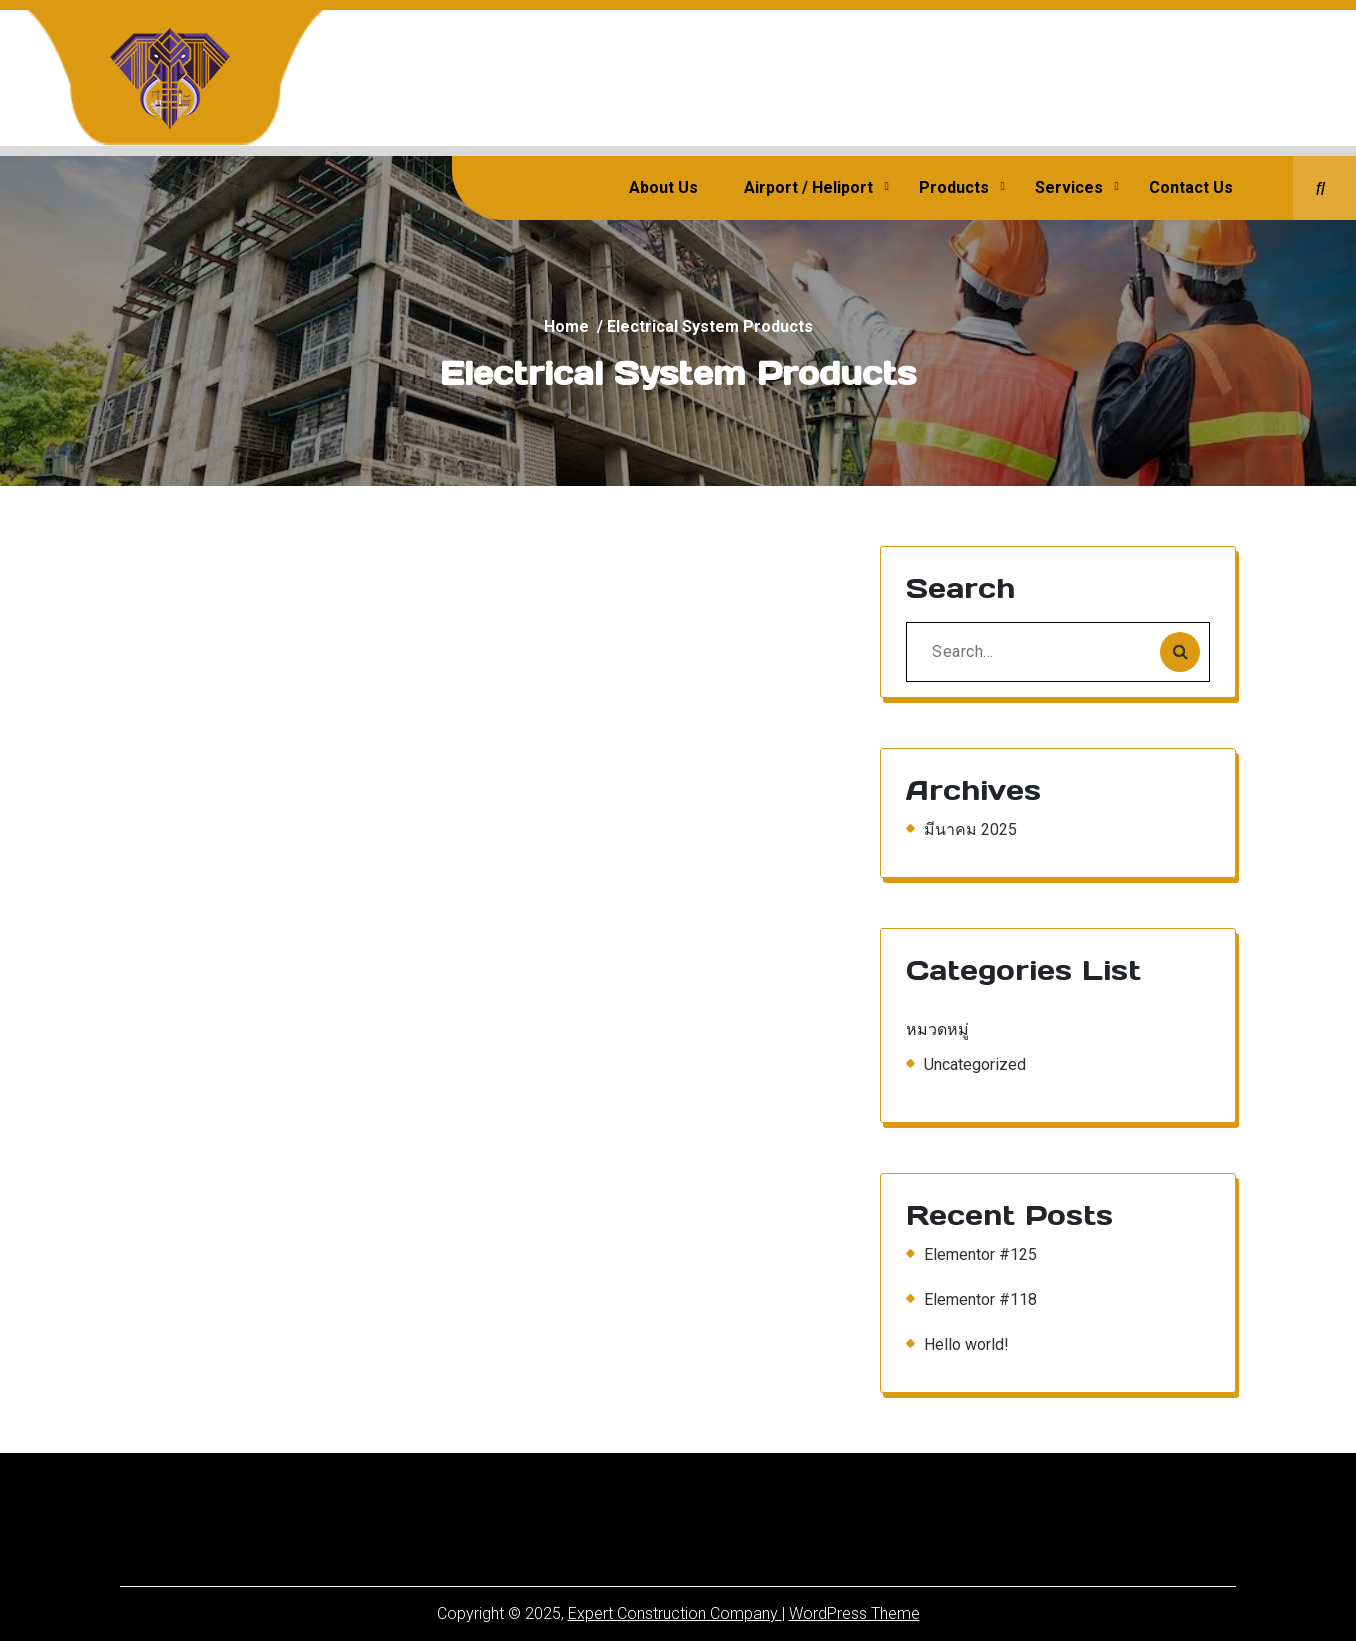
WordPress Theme (854, 1613)
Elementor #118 (980, 1299)
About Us (663, 187)
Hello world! (966, 1344)
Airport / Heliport (808, 187)
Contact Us (1191, 187)
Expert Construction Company (675, 1613)
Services (1069, 187)
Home (566, 326)
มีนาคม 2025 (970, 829)
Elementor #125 (980, 1254)
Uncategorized (975, 1064)
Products (954, 187)
